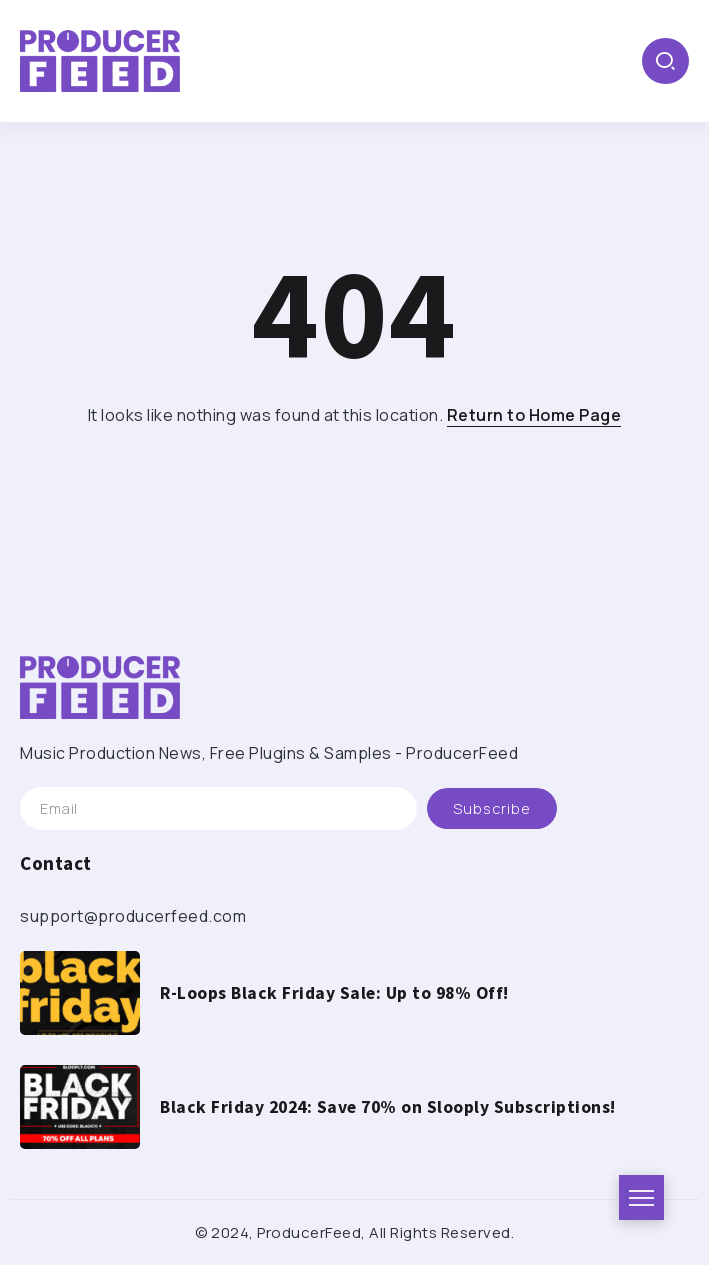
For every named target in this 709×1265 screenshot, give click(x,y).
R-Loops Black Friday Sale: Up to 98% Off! (334, 993)
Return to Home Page (534, 415)
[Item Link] (80, 993)
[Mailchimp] (492, 808)
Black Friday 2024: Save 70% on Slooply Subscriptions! (388, 1107)
